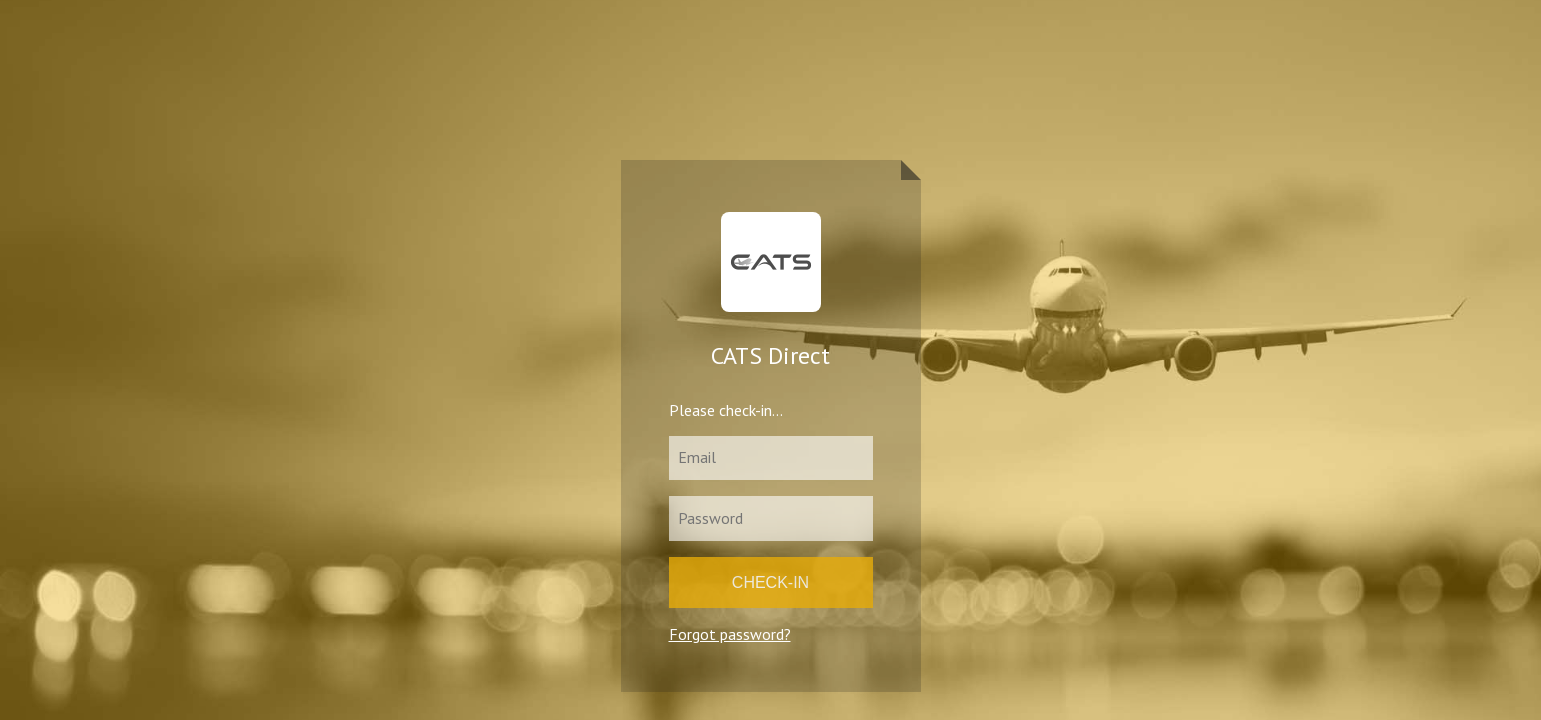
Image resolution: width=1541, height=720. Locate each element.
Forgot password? (730, 634)
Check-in (770, 582)
